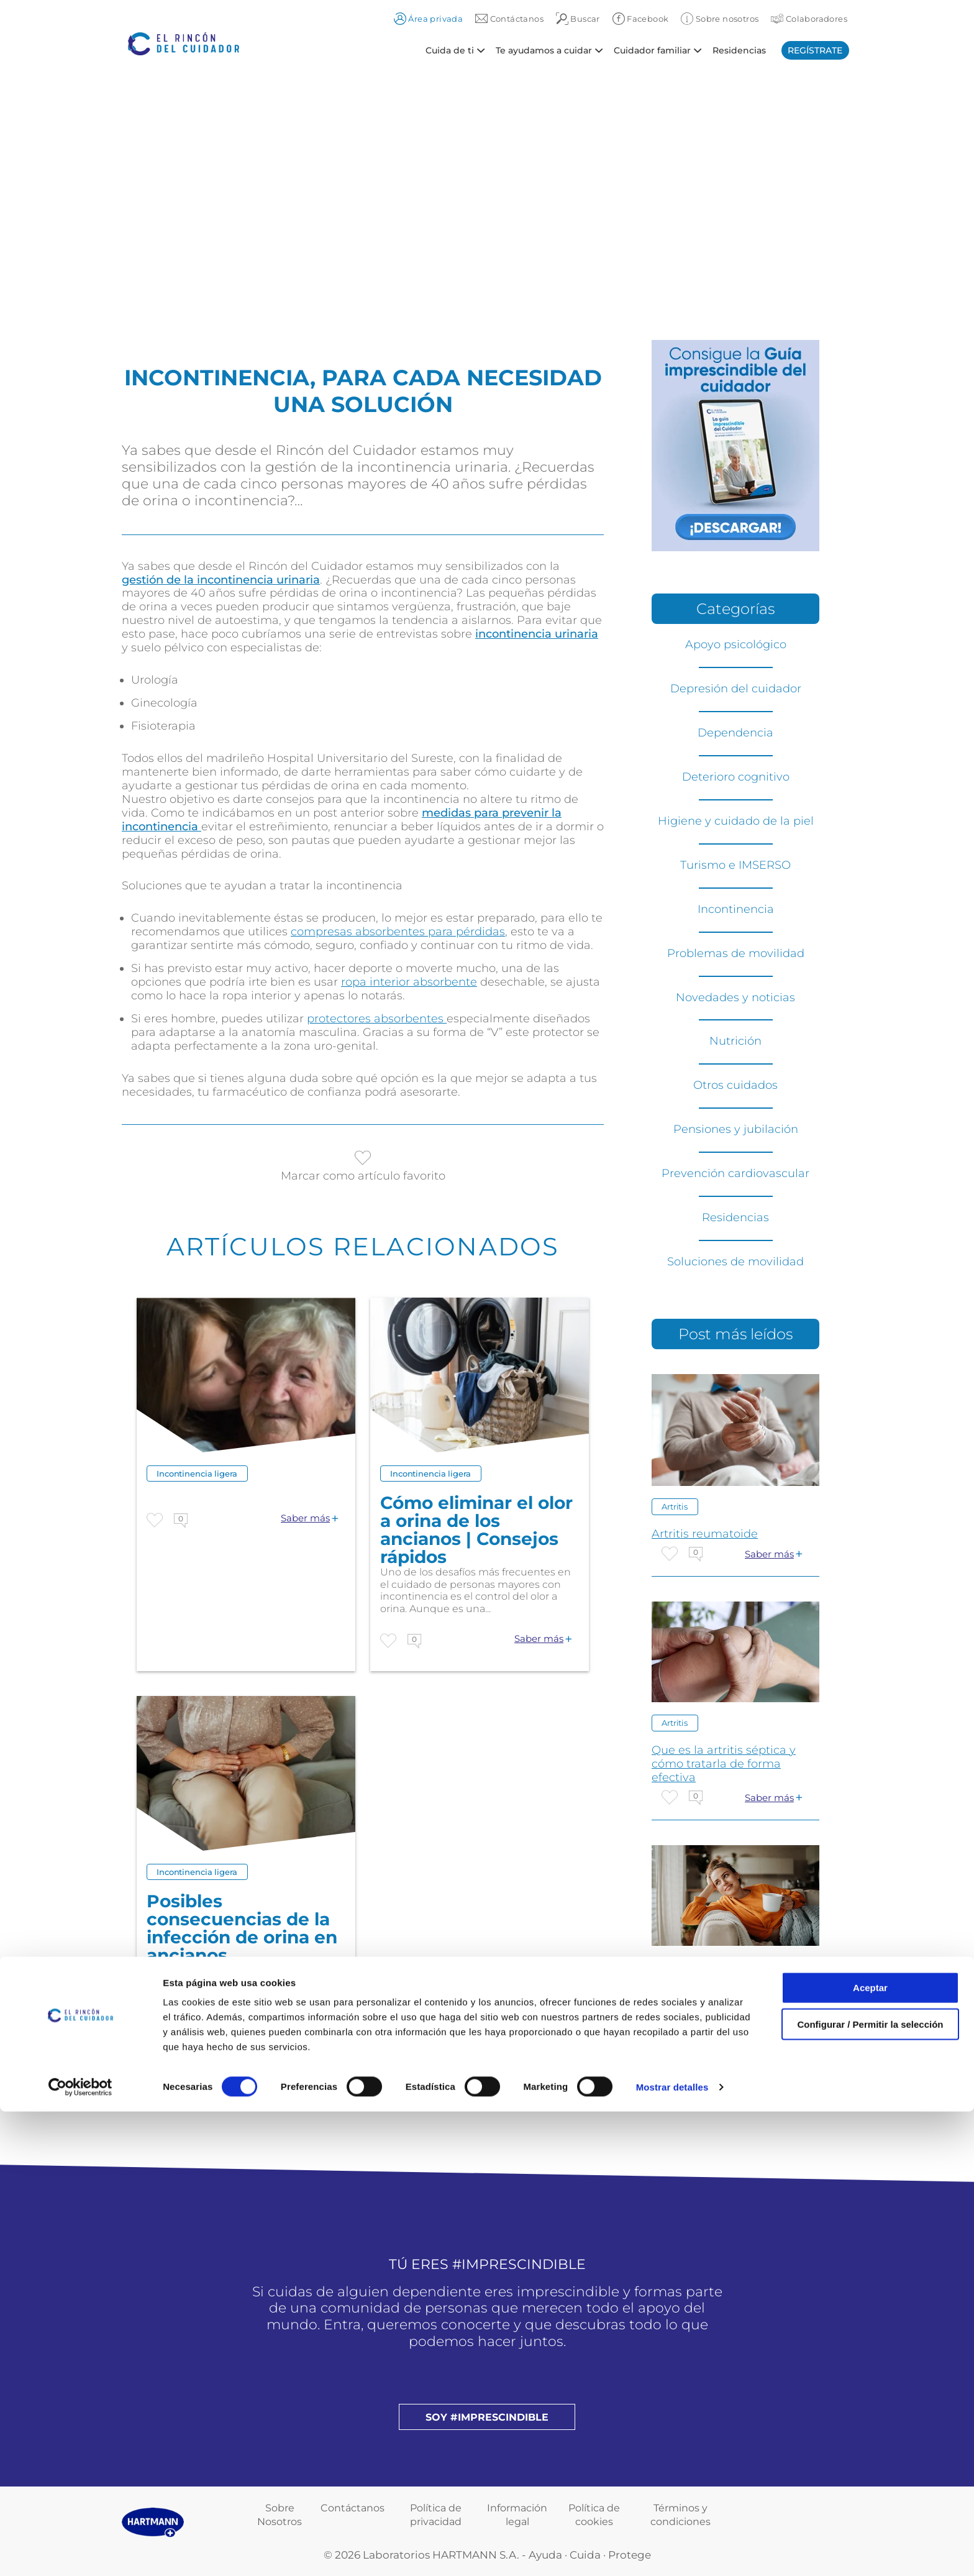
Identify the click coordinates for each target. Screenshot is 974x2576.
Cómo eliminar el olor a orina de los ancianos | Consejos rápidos (476, 1530)
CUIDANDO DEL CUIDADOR (731, 1993)
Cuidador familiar (652, 49)
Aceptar (870, 2452)
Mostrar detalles (672, 2551)
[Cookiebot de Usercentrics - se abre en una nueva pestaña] (80, 2551)
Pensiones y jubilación (735, 1129)
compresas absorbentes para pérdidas (398, 931)
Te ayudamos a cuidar (544, 49)
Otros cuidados (735, 1085)
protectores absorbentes (377, 1018)
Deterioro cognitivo (736, 777)
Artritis (675, 1506)
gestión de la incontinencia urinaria (221, 580)
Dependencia (735, 733)
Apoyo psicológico (735, 644)
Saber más (305, 1518)
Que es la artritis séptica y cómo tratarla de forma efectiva (724, 1763)
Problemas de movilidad (735, 953)
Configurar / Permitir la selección (870, 2488)
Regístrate (815, 50)
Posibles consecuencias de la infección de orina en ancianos (242, 1928)
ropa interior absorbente (409, 982)
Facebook (640, 19)
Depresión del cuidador (735, 688)
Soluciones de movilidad (735, 1261)
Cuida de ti (450, 49)
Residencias (739, 49)
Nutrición (735, 1041)
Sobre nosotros (719, 19)
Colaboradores (809, 19)
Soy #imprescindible (487, 2417)
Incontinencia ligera (197, 1473)
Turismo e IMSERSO (735, 865)
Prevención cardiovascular (735, 1173)
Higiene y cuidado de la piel (736, 821)
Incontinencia (736, 909)
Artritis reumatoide (705, 1534)
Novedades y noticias (735, 997)
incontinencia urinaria (536, 634)
